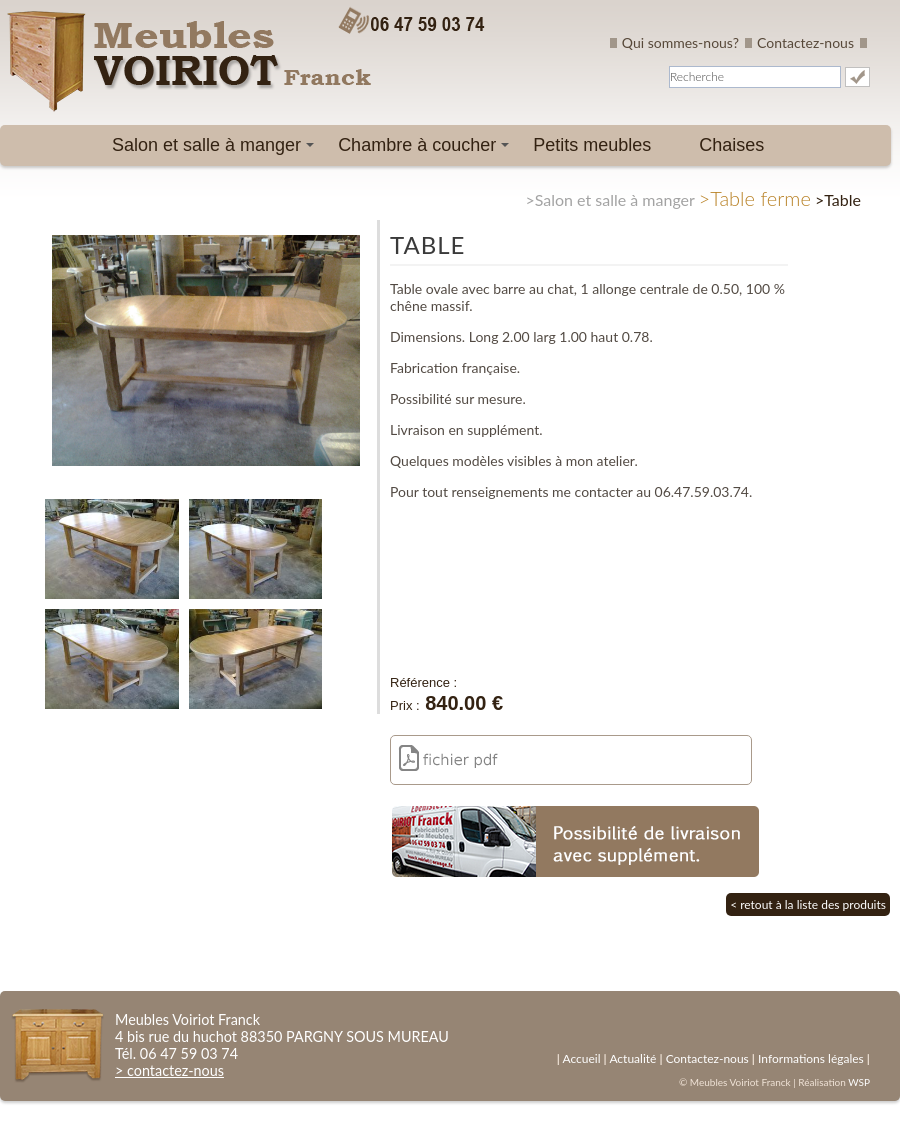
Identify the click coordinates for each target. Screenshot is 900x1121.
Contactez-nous (805, 42)
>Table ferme (755, 198)
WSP (859, 1082)
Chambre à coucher (427, 150)
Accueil (581, 1058)
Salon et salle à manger (216, 150)
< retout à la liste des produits (808, 904)
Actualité (632, 1058)
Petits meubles (592, 145)
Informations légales (811, 1058)
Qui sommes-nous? (680, 42)
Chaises (731, 145)
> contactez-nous (169, 1070)
